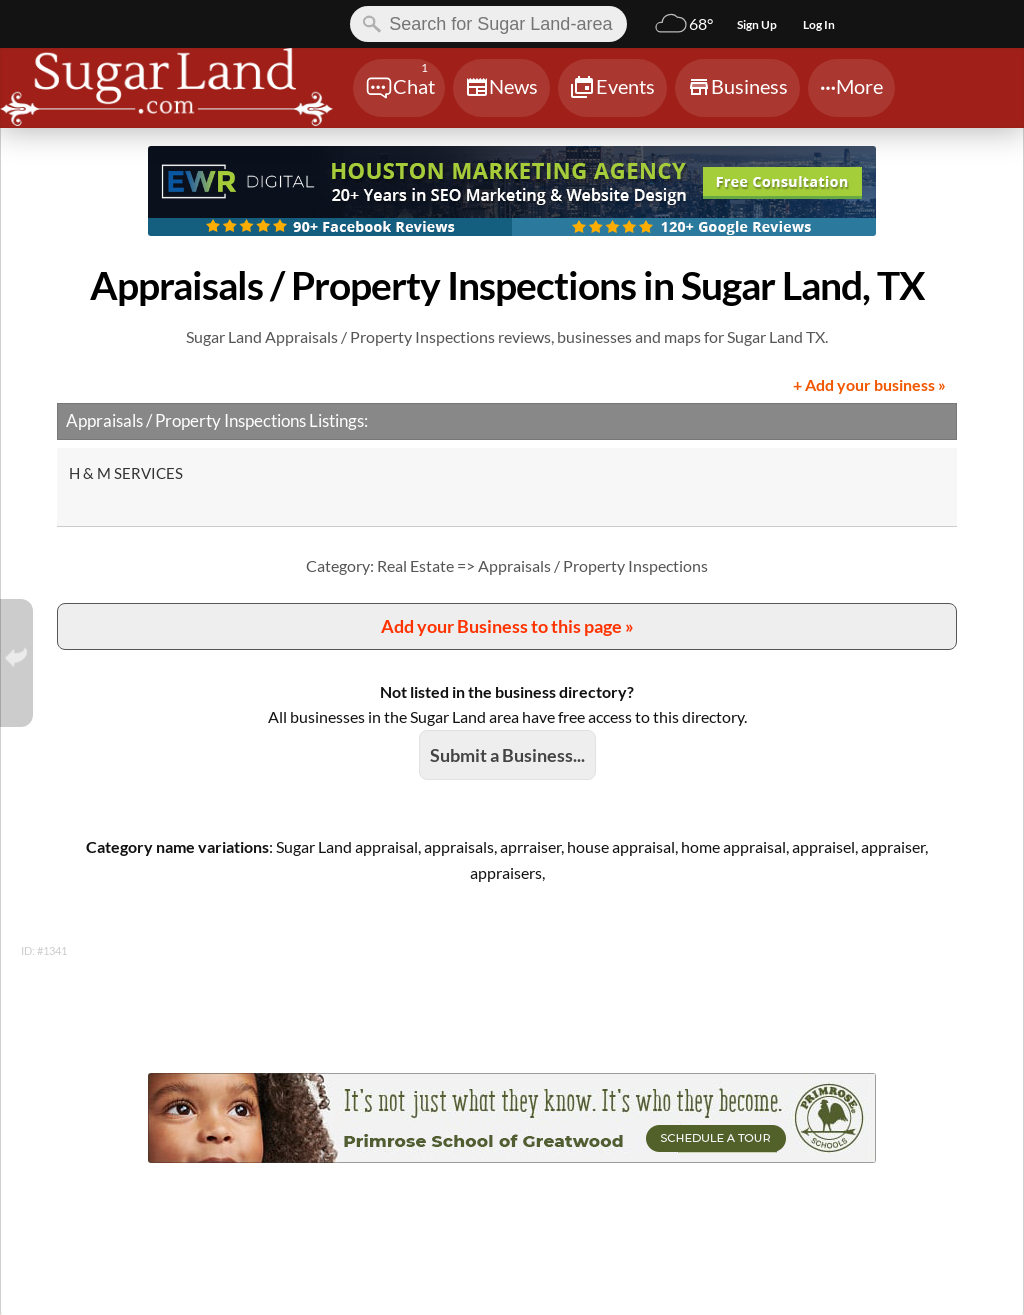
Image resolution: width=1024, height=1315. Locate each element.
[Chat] (399, 88)
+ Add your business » (869, 384)
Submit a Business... (507, 755)
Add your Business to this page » (507, 626)
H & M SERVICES (126, 473)
